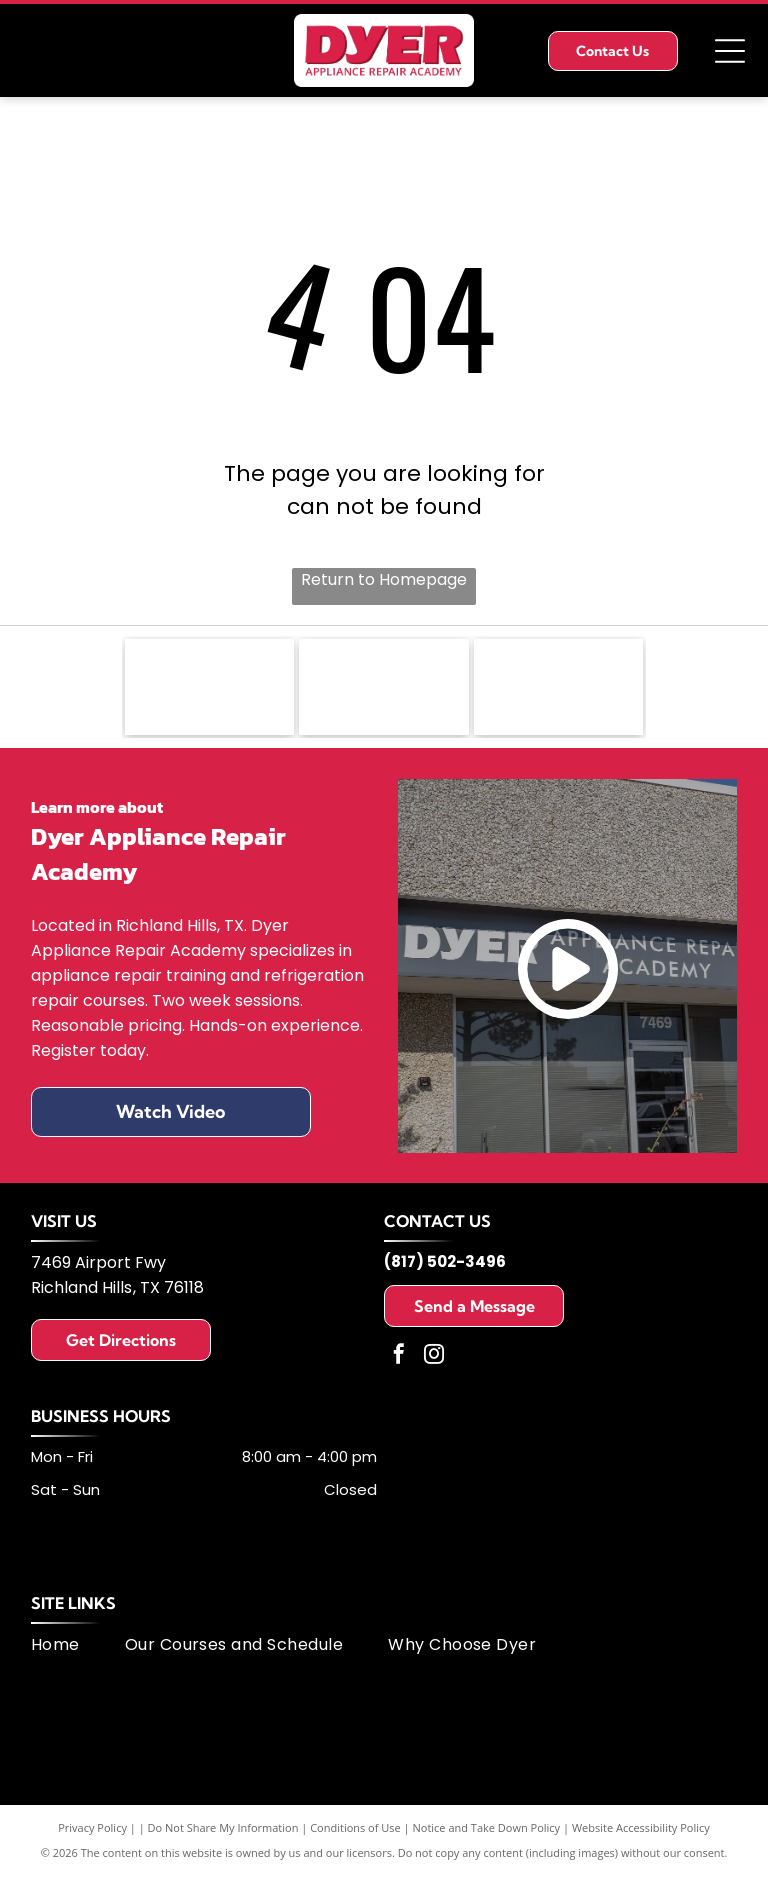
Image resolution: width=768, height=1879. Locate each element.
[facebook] (399, 1360)
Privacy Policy (92, 1831)
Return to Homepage (384, 579)
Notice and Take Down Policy (487, 1831)
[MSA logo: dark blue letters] (559, 689)
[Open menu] (730, 51)
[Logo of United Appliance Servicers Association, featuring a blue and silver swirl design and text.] (384, 689)
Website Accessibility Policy (641, 1831)
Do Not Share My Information (223, 1831)
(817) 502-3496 (445, 1265)
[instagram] (434, 1360)
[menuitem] (78, 1648)
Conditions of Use (355, 1831)
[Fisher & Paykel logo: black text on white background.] (210, 689)
